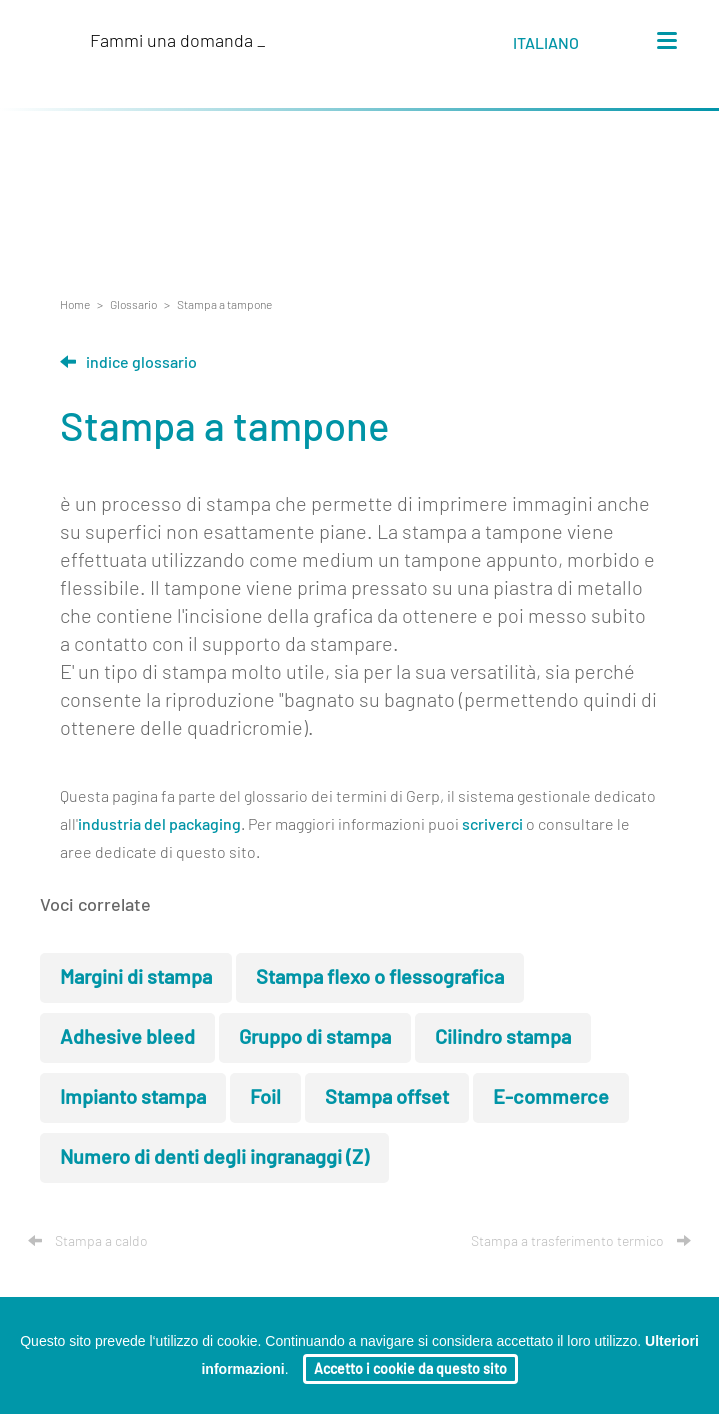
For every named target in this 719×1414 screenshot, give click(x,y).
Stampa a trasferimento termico (581, 1242)
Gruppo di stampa (315, 1038)
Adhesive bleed (127, 1038)
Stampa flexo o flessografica (380, 978)
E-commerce (551, 1098)
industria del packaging (159, 825)
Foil (265, 1098)
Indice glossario (128, 363)
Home (75, 305)
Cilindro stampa (503, 1038)
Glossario (133, 305)
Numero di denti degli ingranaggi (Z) (214, 1158)
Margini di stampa (136, 978)
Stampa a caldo (88, 1242)
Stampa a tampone (224, 305)
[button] (564, 47)
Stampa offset (387, 1098)
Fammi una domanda (178, 42)
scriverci (492, 825)
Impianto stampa (133, 1098)
